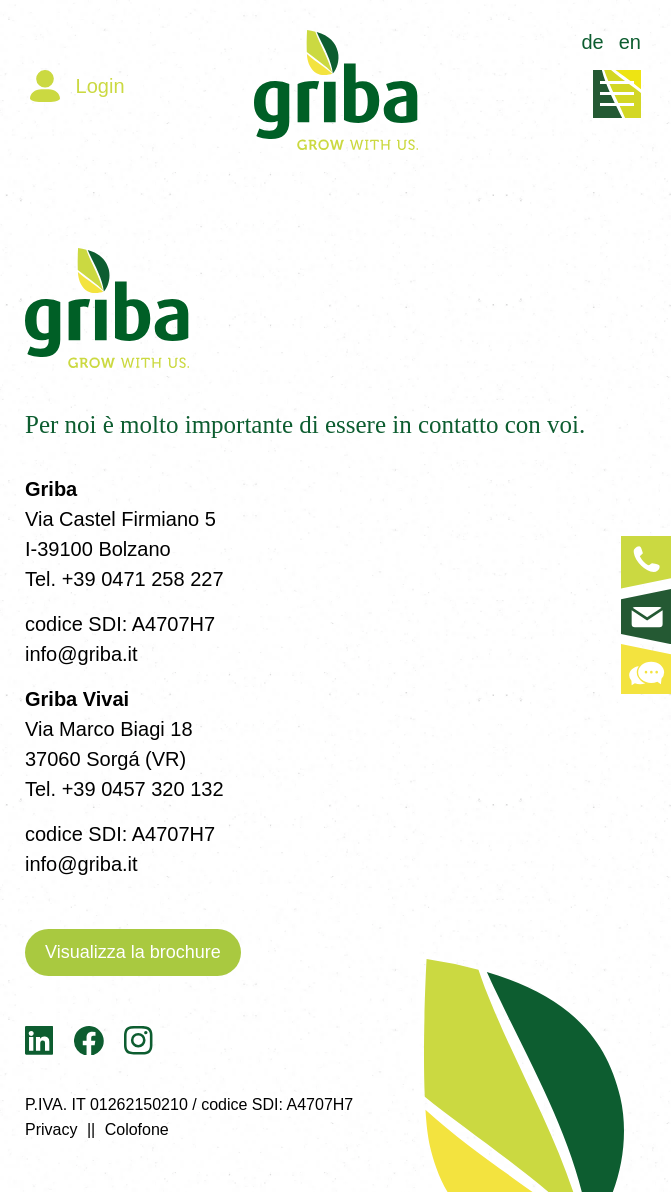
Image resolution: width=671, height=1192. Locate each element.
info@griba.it (81, 654)
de (593, 42)
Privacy (51, 1129)
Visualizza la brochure (133, 952)
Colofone (137, 1129)
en (630, 42)
